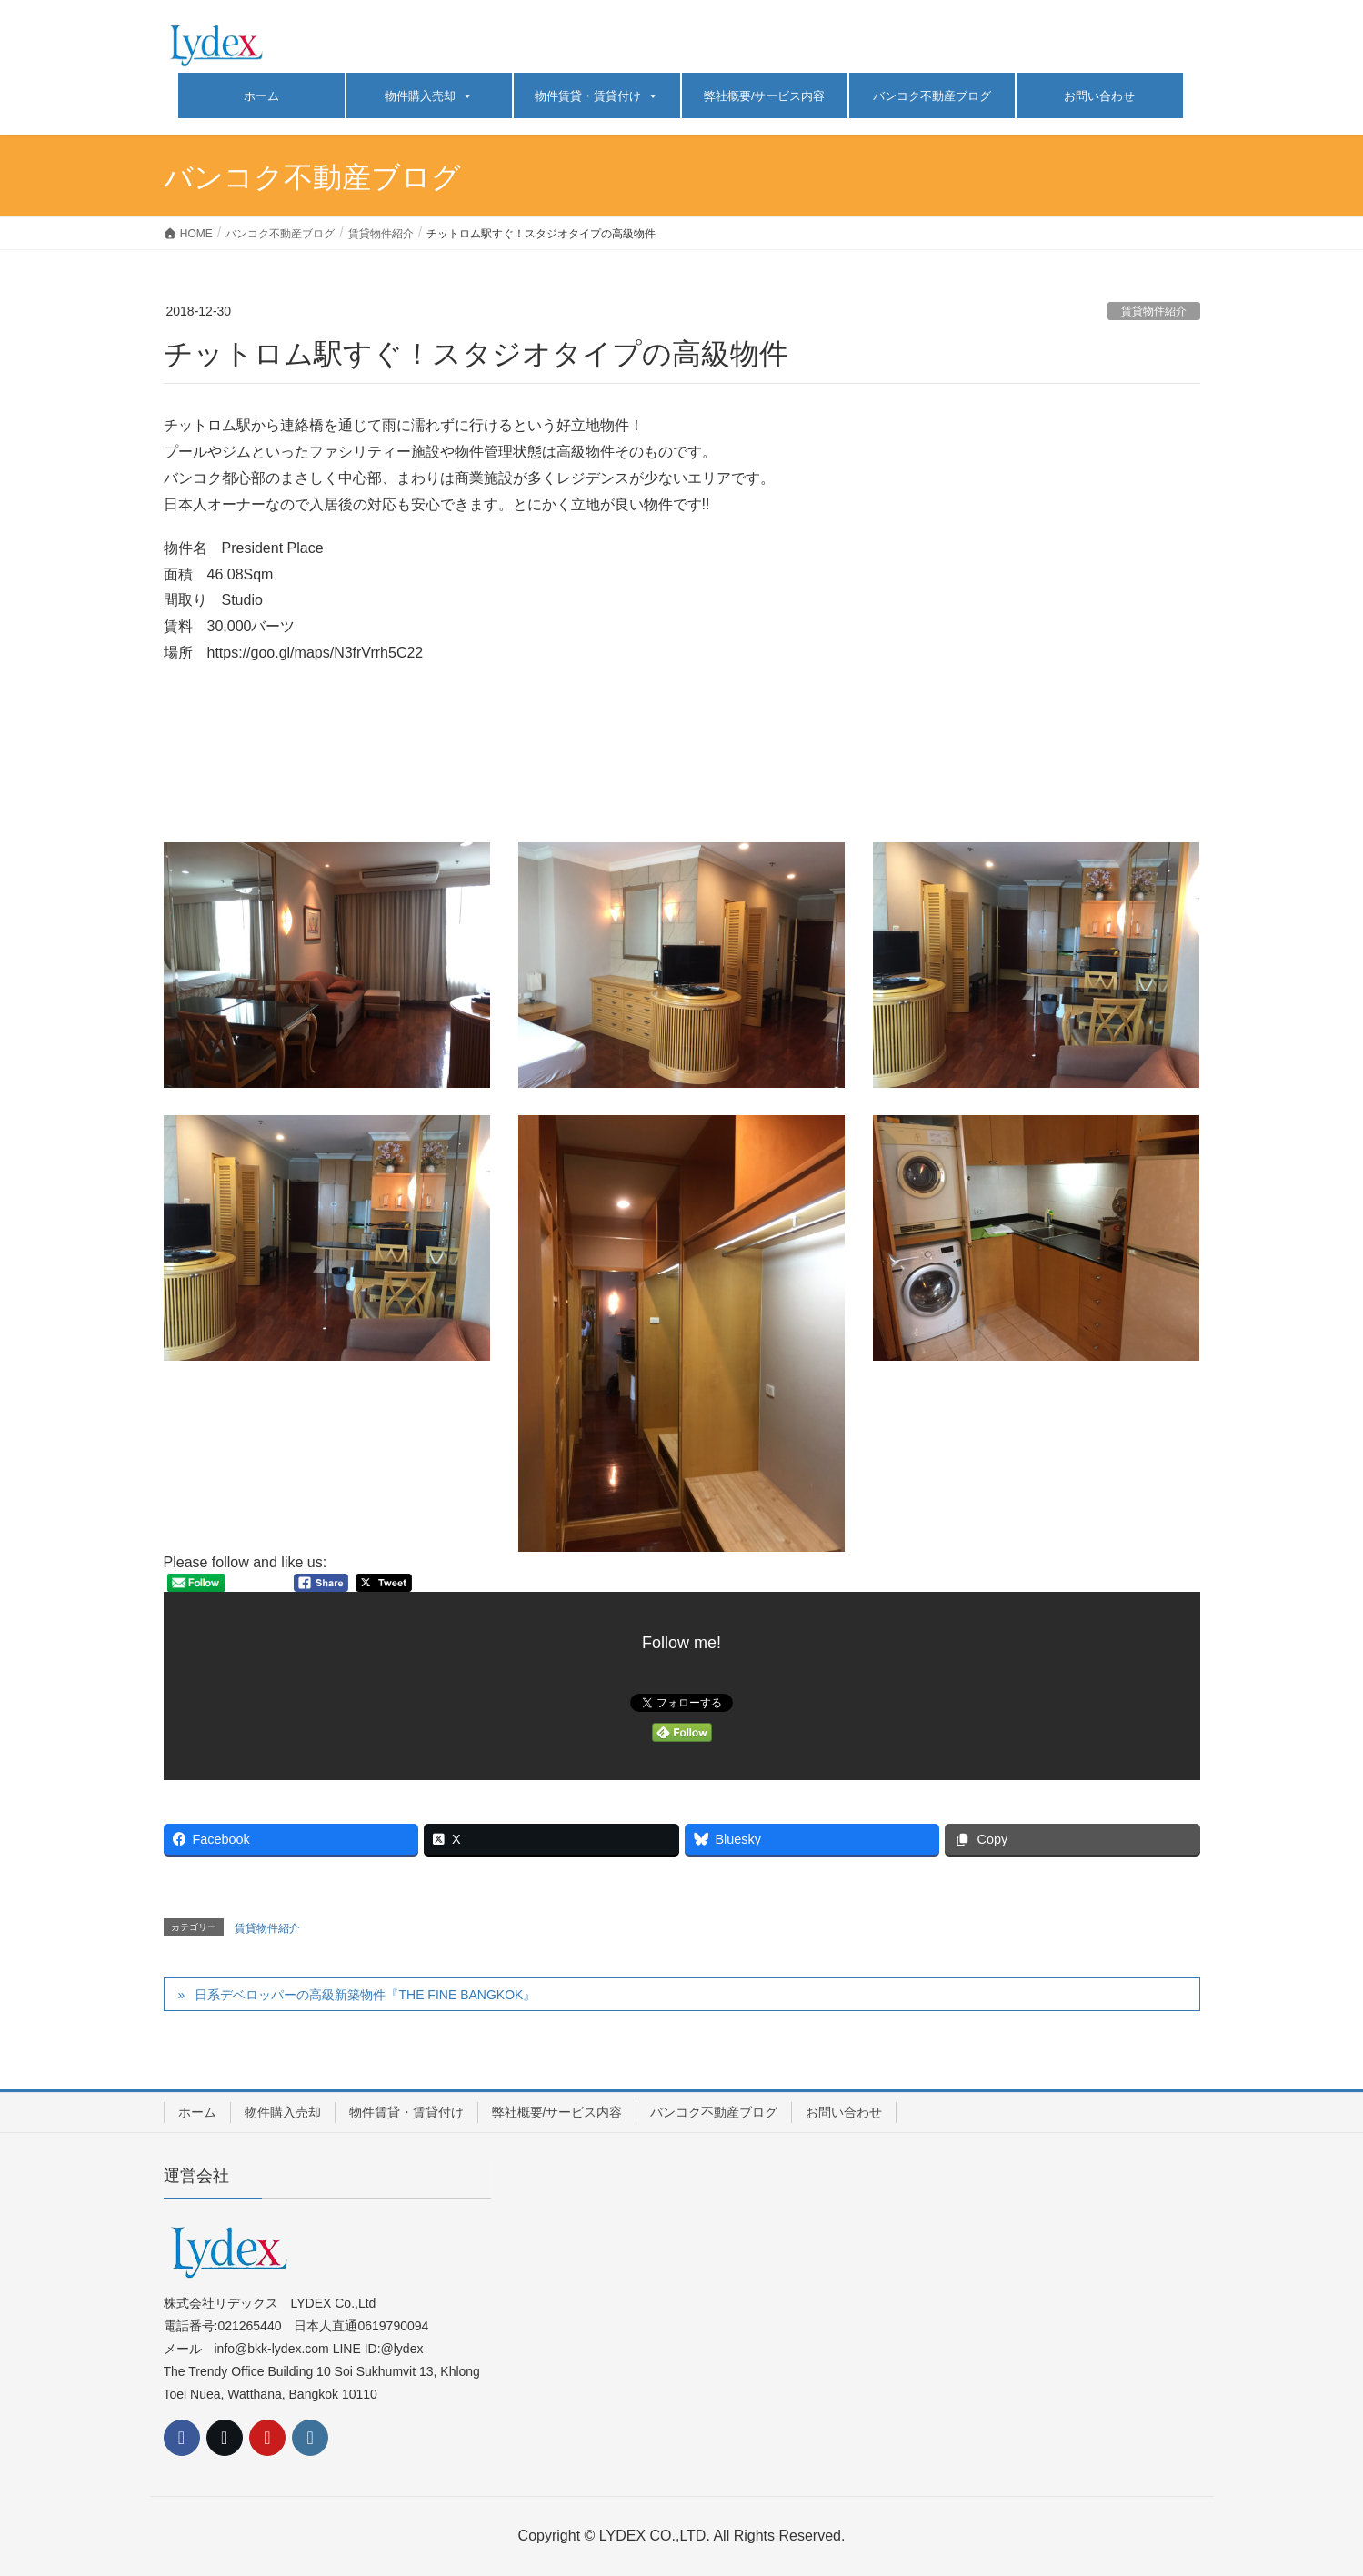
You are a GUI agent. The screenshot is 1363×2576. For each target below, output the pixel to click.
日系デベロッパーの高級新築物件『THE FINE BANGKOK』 (365, 1994)
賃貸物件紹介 (1154, 311)
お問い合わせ (1099, 96)
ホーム (261, 96)
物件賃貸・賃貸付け (596, 96)
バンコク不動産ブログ (932, 96)
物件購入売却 (429, 96)
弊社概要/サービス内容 (765, 96)
